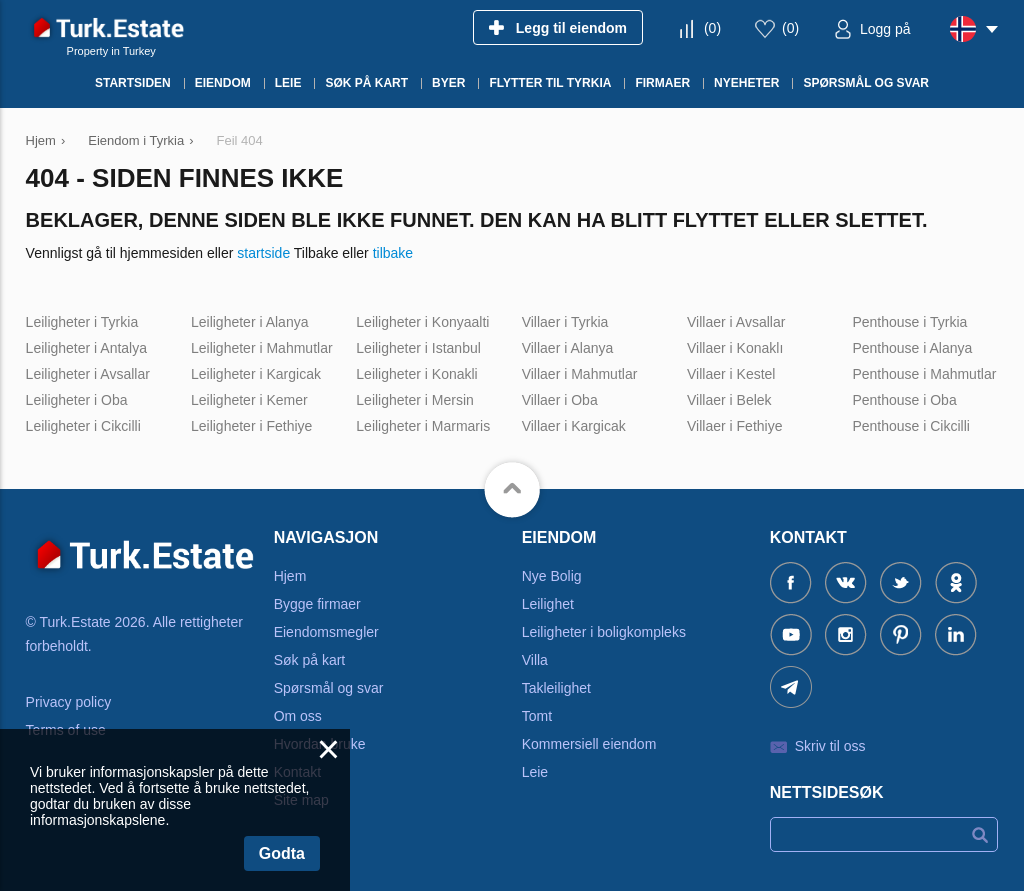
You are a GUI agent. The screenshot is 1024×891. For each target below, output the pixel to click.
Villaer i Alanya (568, 348)
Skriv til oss (830, 746)
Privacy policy (69, 702)
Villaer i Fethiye (734, 426)
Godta (282, 853)
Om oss (298, 716)
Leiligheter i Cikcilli (83, 426)
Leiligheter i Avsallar (88, 374)
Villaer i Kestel (731, 374)
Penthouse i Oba (904, 400)
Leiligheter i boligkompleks (604, 632)
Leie (535, 772)
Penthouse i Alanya (912, 348)
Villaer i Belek (729, 400)
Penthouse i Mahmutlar (924, 374)
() (712, 28)
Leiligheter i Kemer (249, 400)
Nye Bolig (552, 576)
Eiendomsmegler (326, 632)
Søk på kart (310, 660)
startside (263, 253)
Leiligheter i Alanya (250, 322)
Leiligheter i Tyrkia (82, 322)
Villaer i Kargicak (574, 426)
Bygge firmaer (317, 604)
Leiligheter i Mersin (415, 400)
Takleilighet (556, 688)
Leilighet (548, 604)
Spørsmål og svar (329, 688)
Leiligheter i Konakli (416, 374)
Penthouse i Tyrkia (909, 322)
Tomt (537, 716)
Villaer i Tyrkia (565, 322)
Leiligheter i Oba (77, 400)
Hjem (290, 576)
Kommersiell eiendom (589, 744)
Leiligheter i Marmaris (423, 426)
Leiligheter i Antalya (86, 348)
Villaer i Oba (560, 400)
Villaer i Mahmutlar (580, 374)
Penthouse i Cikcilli (911, 426)
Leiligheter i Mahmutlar (262, 348)
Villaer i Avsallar (736, 322)
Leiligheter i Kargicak (256, 374)
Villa (535, 660)
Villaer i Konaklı (735, 348)
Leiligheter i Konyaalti (422, 322)
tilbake (393, 253)
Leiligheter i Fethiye (251, 426)
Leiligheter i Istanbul (418, 348)
